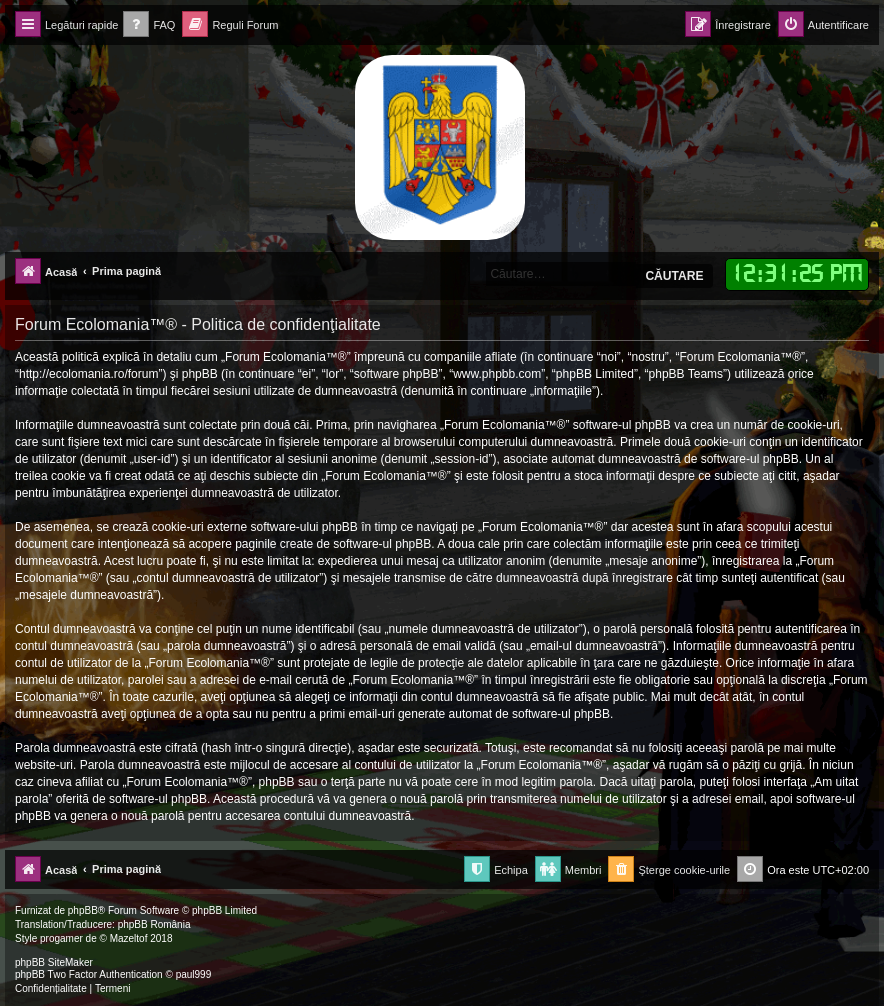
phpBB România (154, 924)
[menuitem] (149, 25)
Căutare (674, 276)
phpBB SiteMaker (54, 962)
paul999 (194, 974)
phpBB (83, 910)
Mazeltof (129, 938)
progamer (61, 938)
